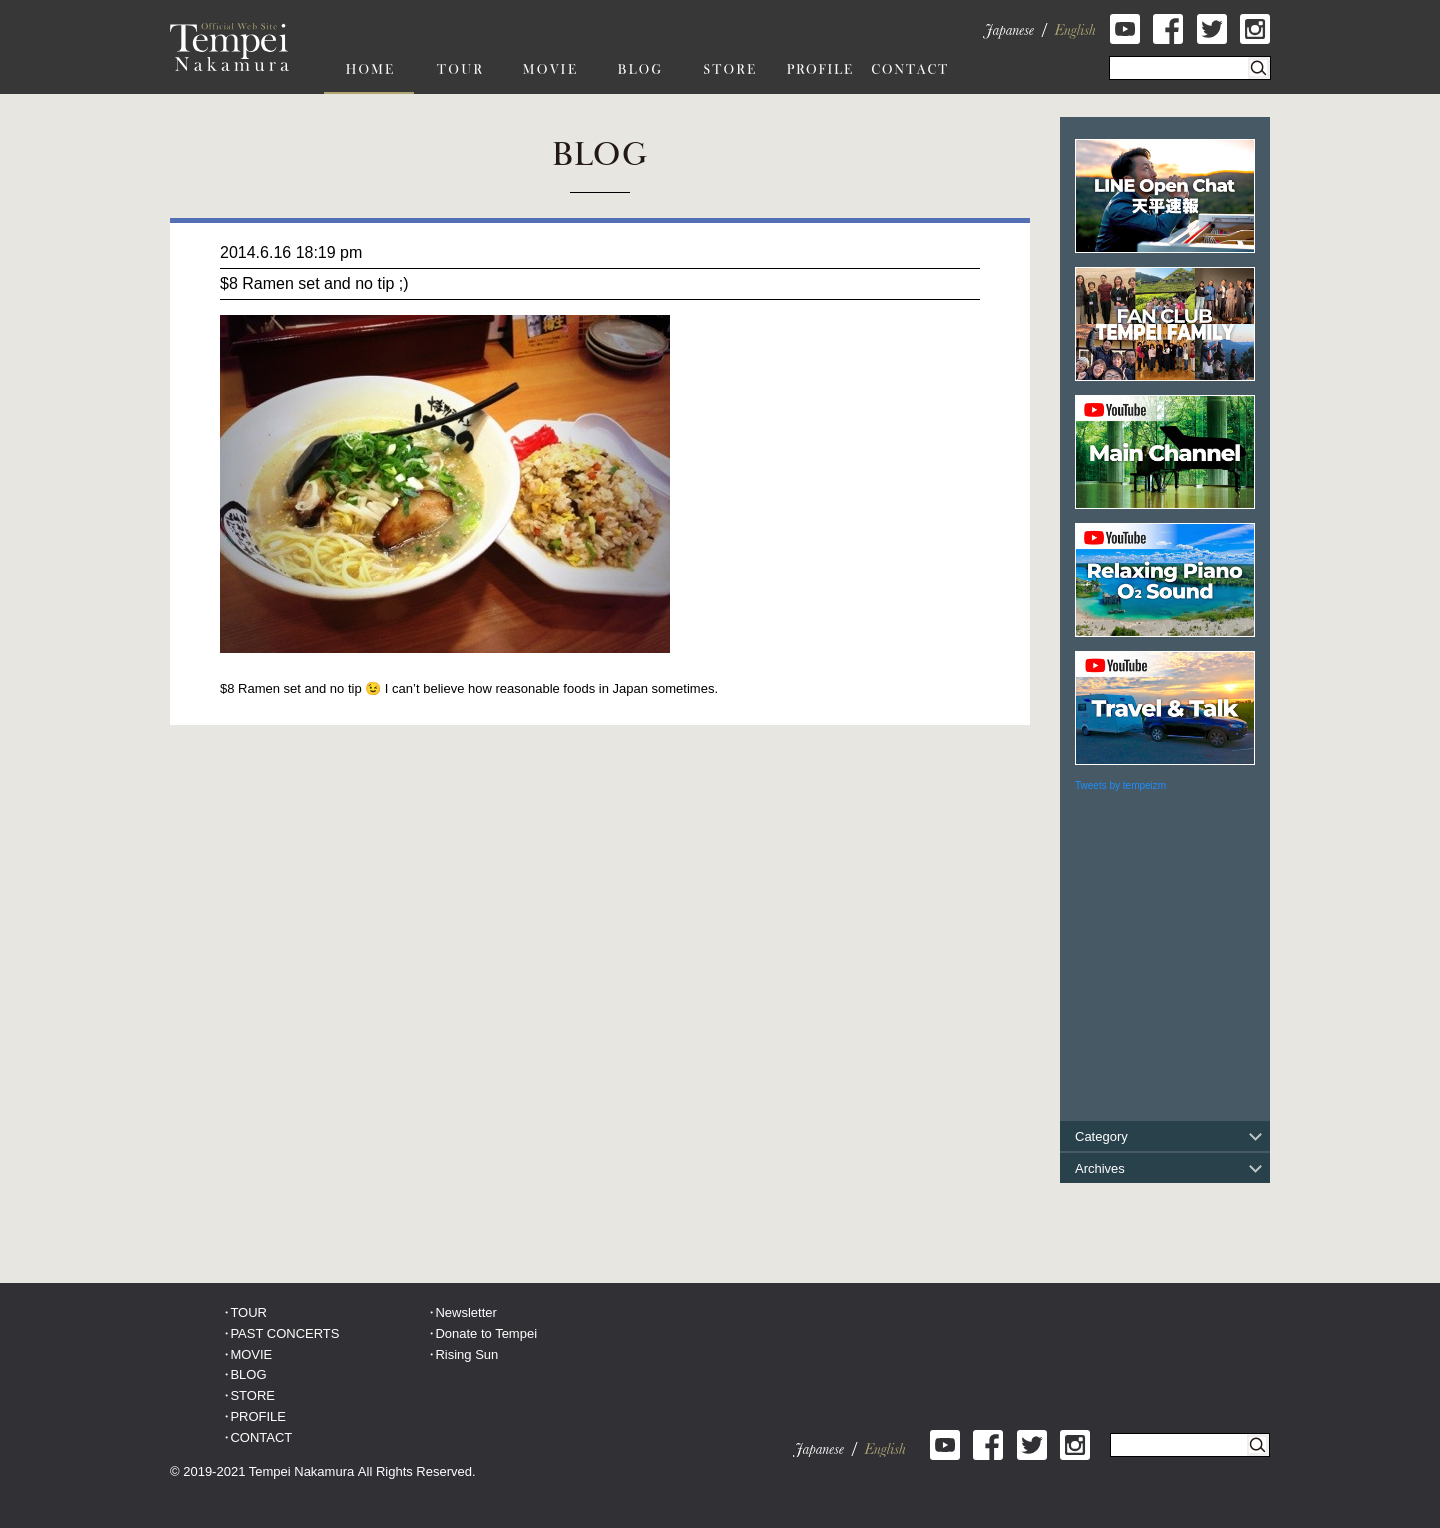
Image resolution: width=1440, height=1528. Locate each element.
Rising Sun (466, 1354)
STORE (252, 1395)
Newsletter (465, 1312)
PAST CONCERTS (284, 1333)
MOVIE (251, 1354)
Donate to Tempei (486, 1333)
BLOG (248, 1374)
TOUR (248, 1312)
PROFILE (258, 1416)
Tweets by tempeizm (1120, 785)
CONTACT (261, 1437)
